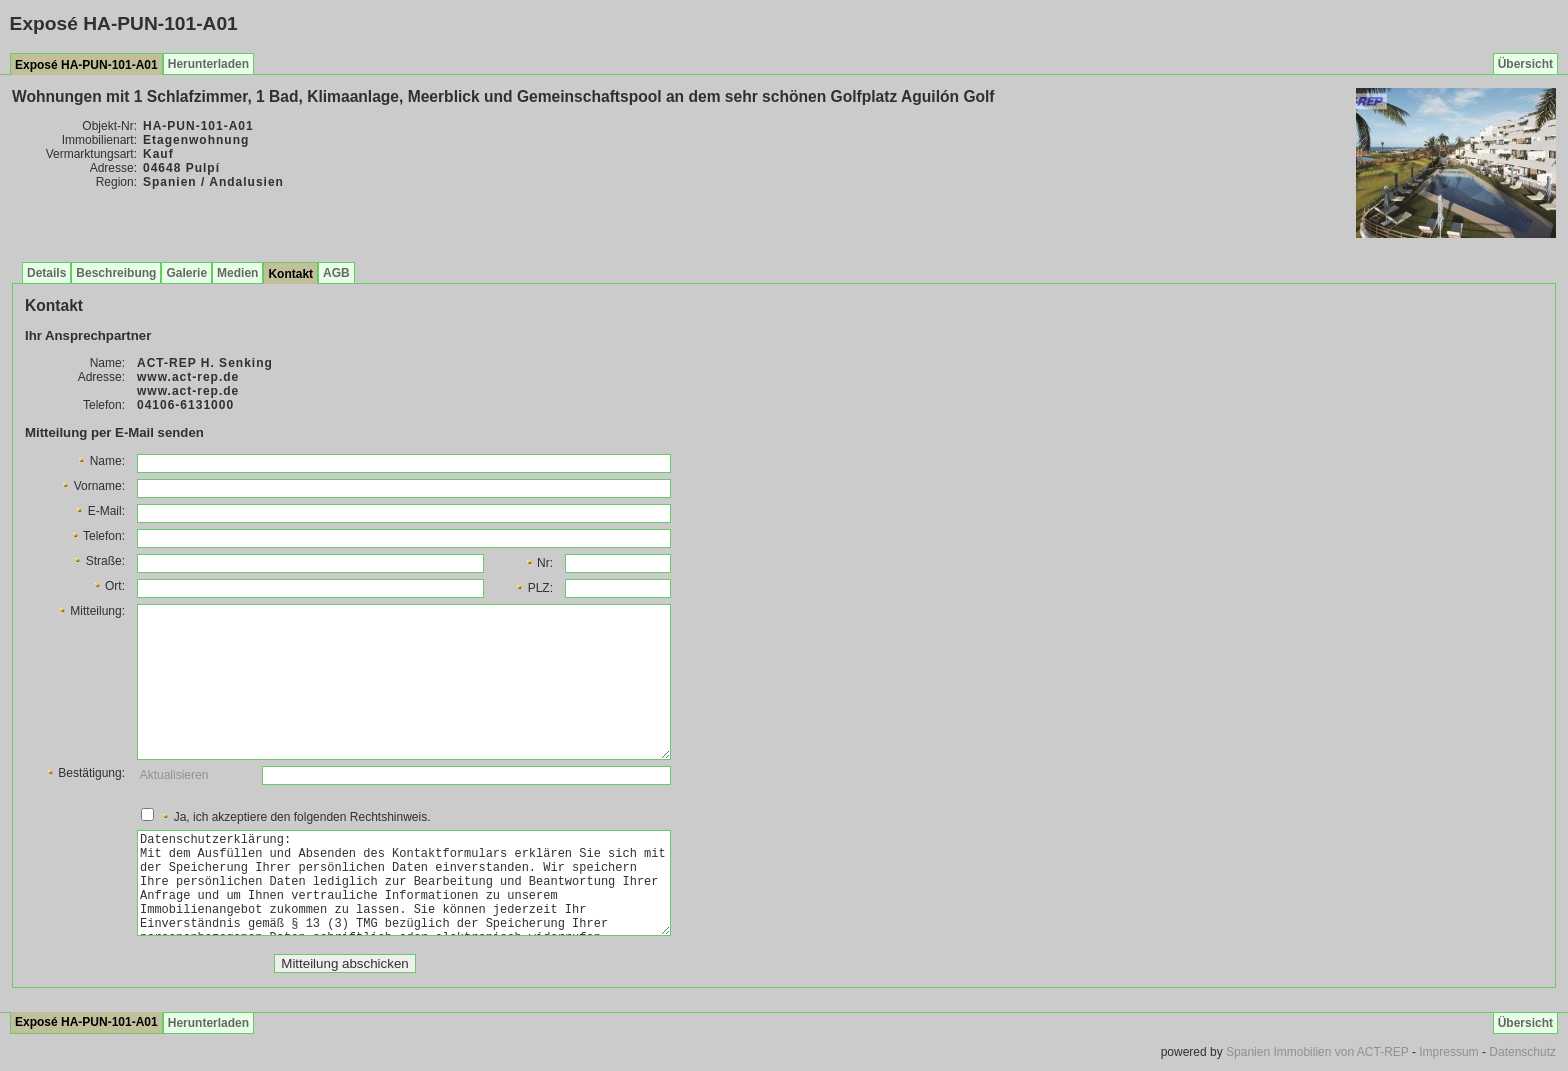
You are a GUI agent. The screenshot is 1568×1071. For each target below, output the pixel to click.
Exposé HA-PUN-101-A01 (86, 65)
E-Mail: (99, 511)
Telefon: (97, 536)
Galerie (186, 273)
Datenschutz (1522, 1052)
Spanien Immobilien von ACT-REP (1317, 1052)
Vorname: (92, 486)
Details (46, 273)
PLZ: (533, 588)
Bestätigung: (85, 773)
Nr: (538, 563)
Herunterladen (208, 64)
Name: (100, 461)
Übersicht (1525, 64)
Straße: (98, 561)
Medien (237, 273)
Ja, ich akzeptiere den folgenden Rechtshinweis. (295, 817)
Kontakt (290, 274)
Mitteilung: (91, 611)
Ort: (108, 586)
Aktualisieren (174, 775)
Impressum (1448, 1052)
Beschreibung (116, 273)
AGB (336, 273)
